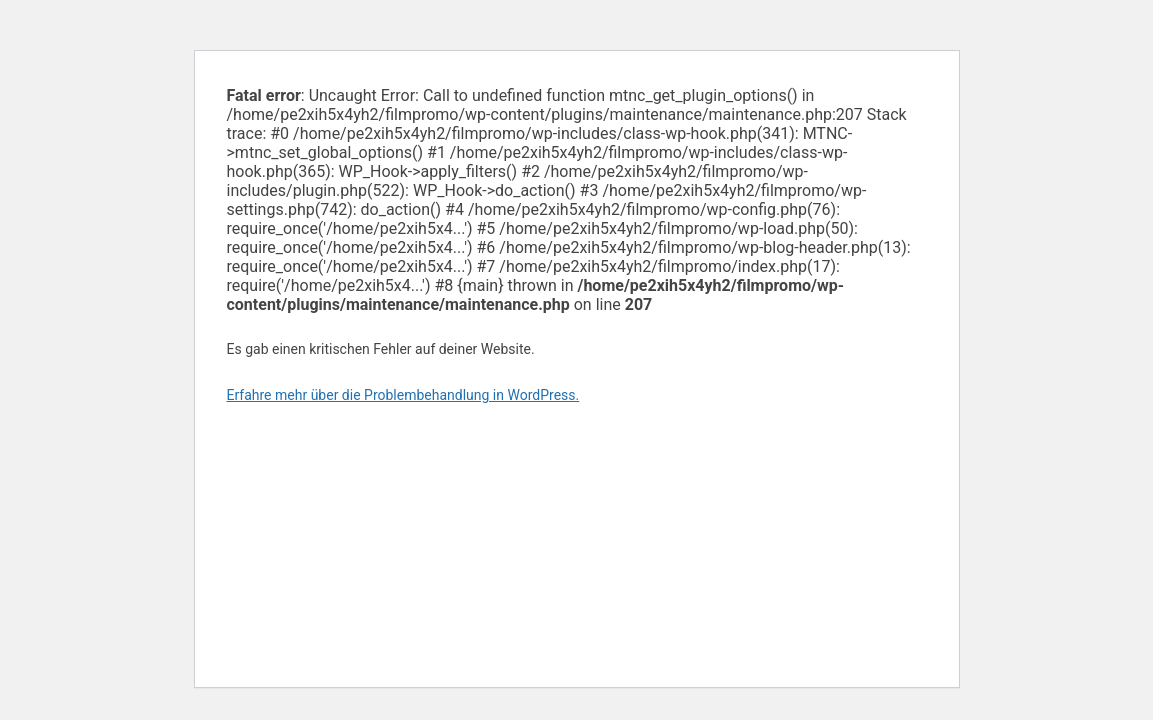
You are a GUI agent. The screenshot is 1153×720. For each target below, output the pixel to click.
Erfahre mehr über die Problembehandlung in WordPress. (403, 395)
